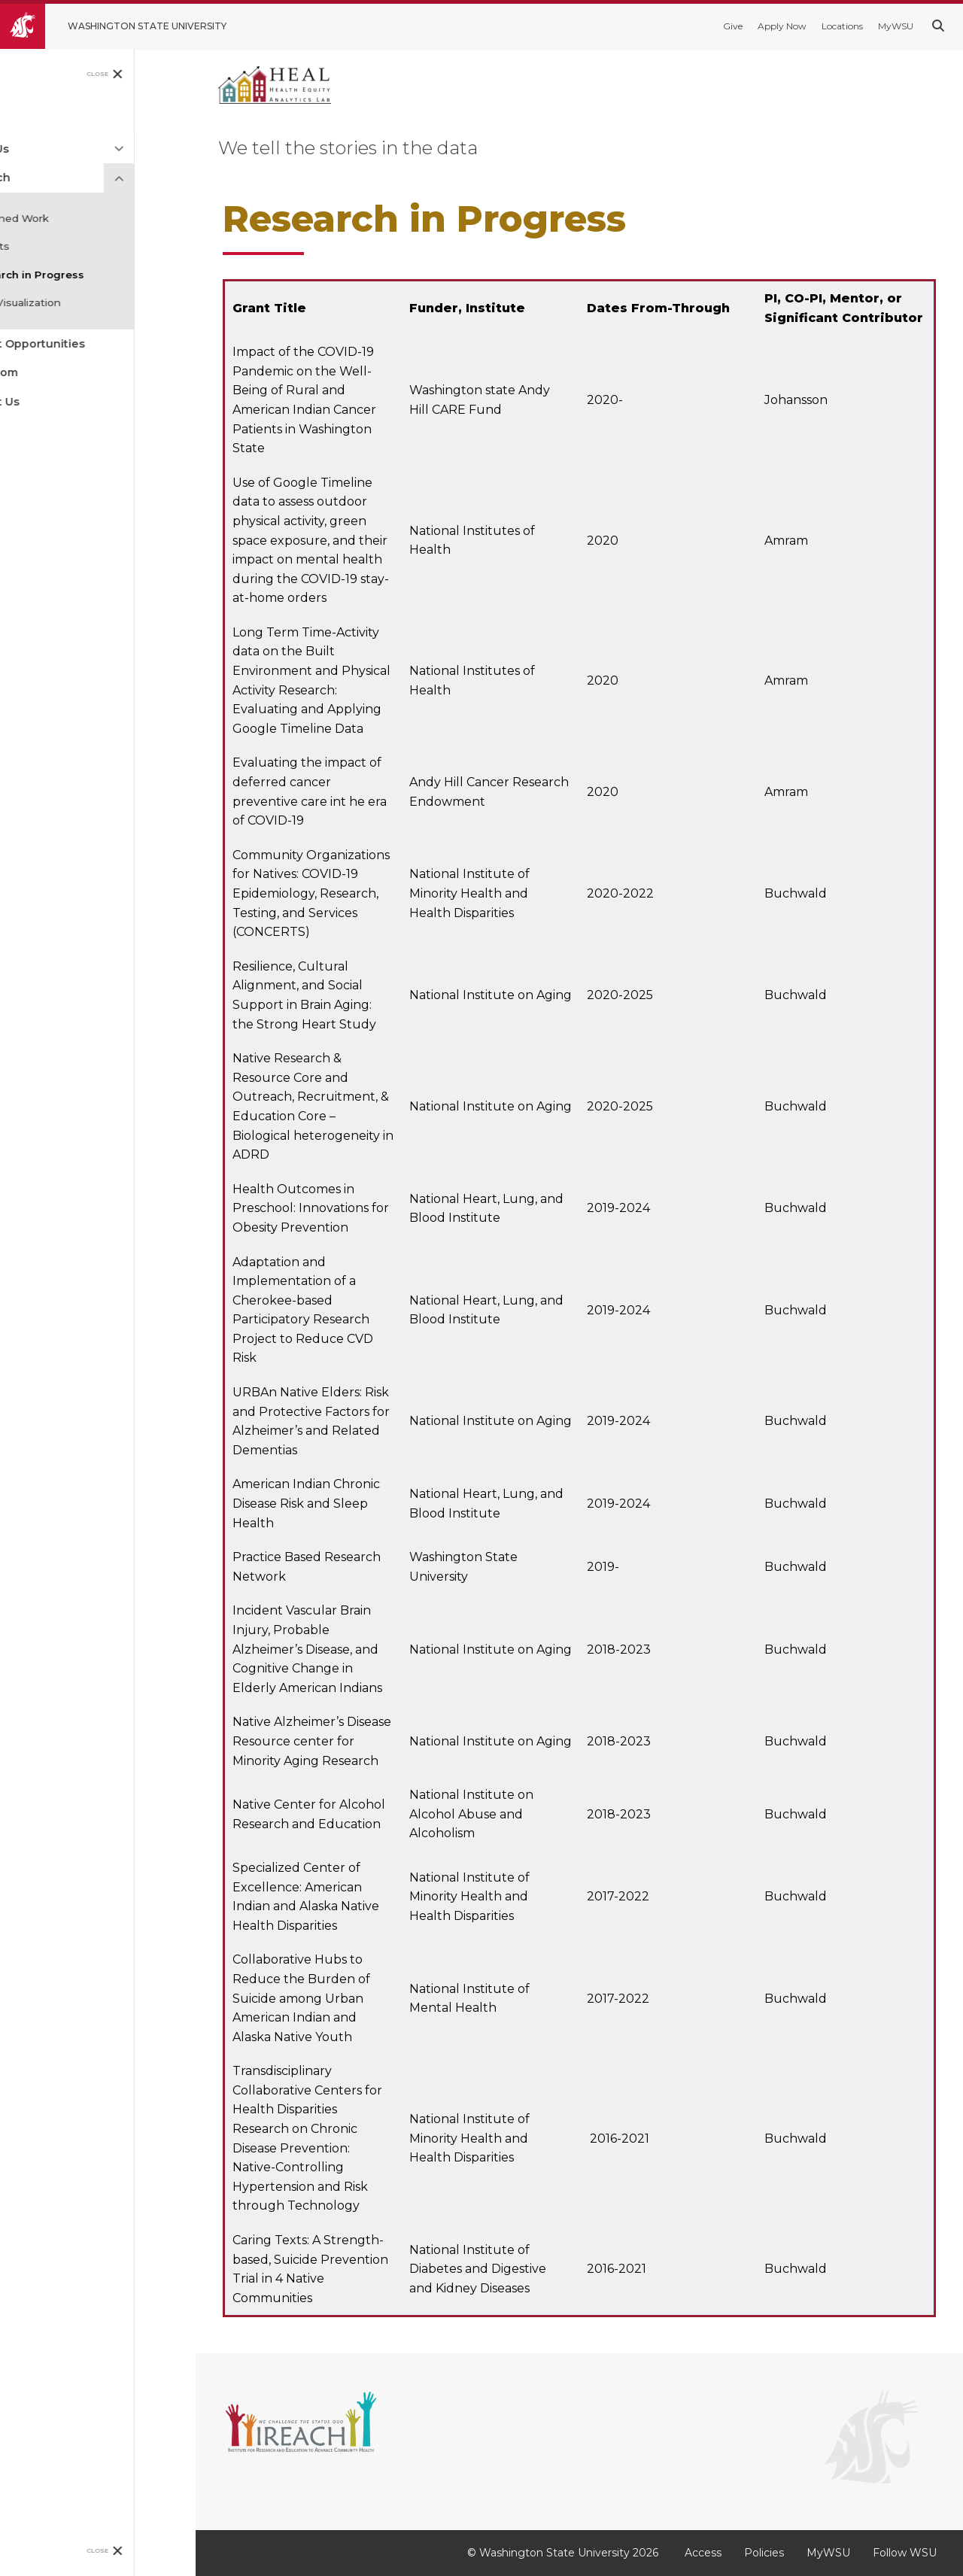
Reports (50, 246)
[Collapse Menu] (181, 177)
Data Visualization (76, 302)
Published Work (70, 218)
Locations (842, 26)
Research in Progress (87, 275)
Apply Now (782, 26)
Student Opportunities (82, 344)
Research (45, 177)
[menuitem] (98, 119)
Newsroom (49, 372)
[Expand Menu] (181, 149)
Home (35, 119)
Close (160, 73)
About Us (44, 149)
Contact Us (49, 402)
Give (733, 26)
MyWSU (895, 26)
